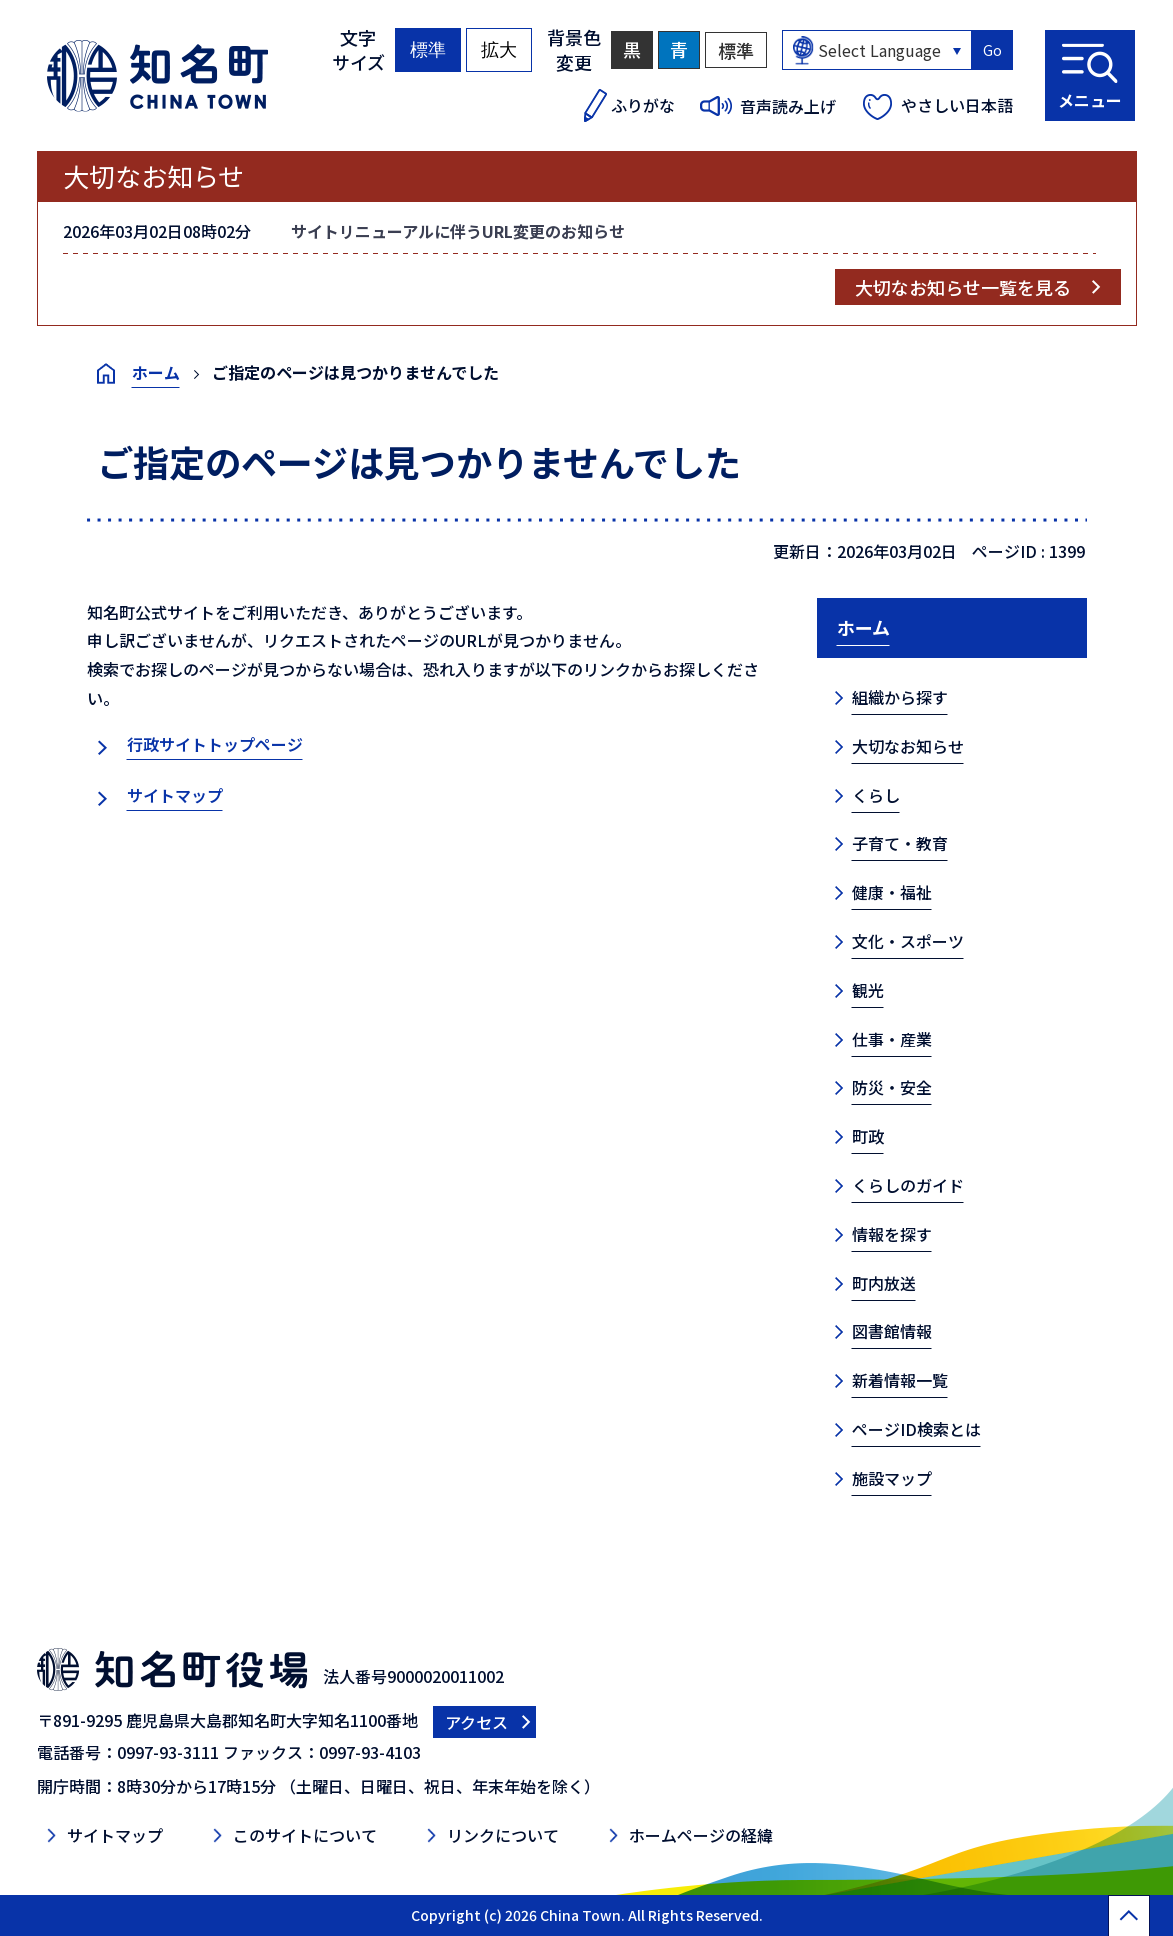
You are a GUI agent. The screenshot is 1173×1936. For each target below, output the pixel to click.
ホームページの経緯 (701, 1835)
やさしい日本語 (957, 105)
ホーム (156, 372)
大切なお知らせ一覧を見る (963, 287)
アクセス (476, 1722)
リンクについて (503, 1835)
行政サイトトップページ (215, 744)
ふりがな (643, 105)
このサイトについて (305, 1835)
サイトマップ (175, 795)
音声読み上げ (788, 106)
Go (992, 50)
